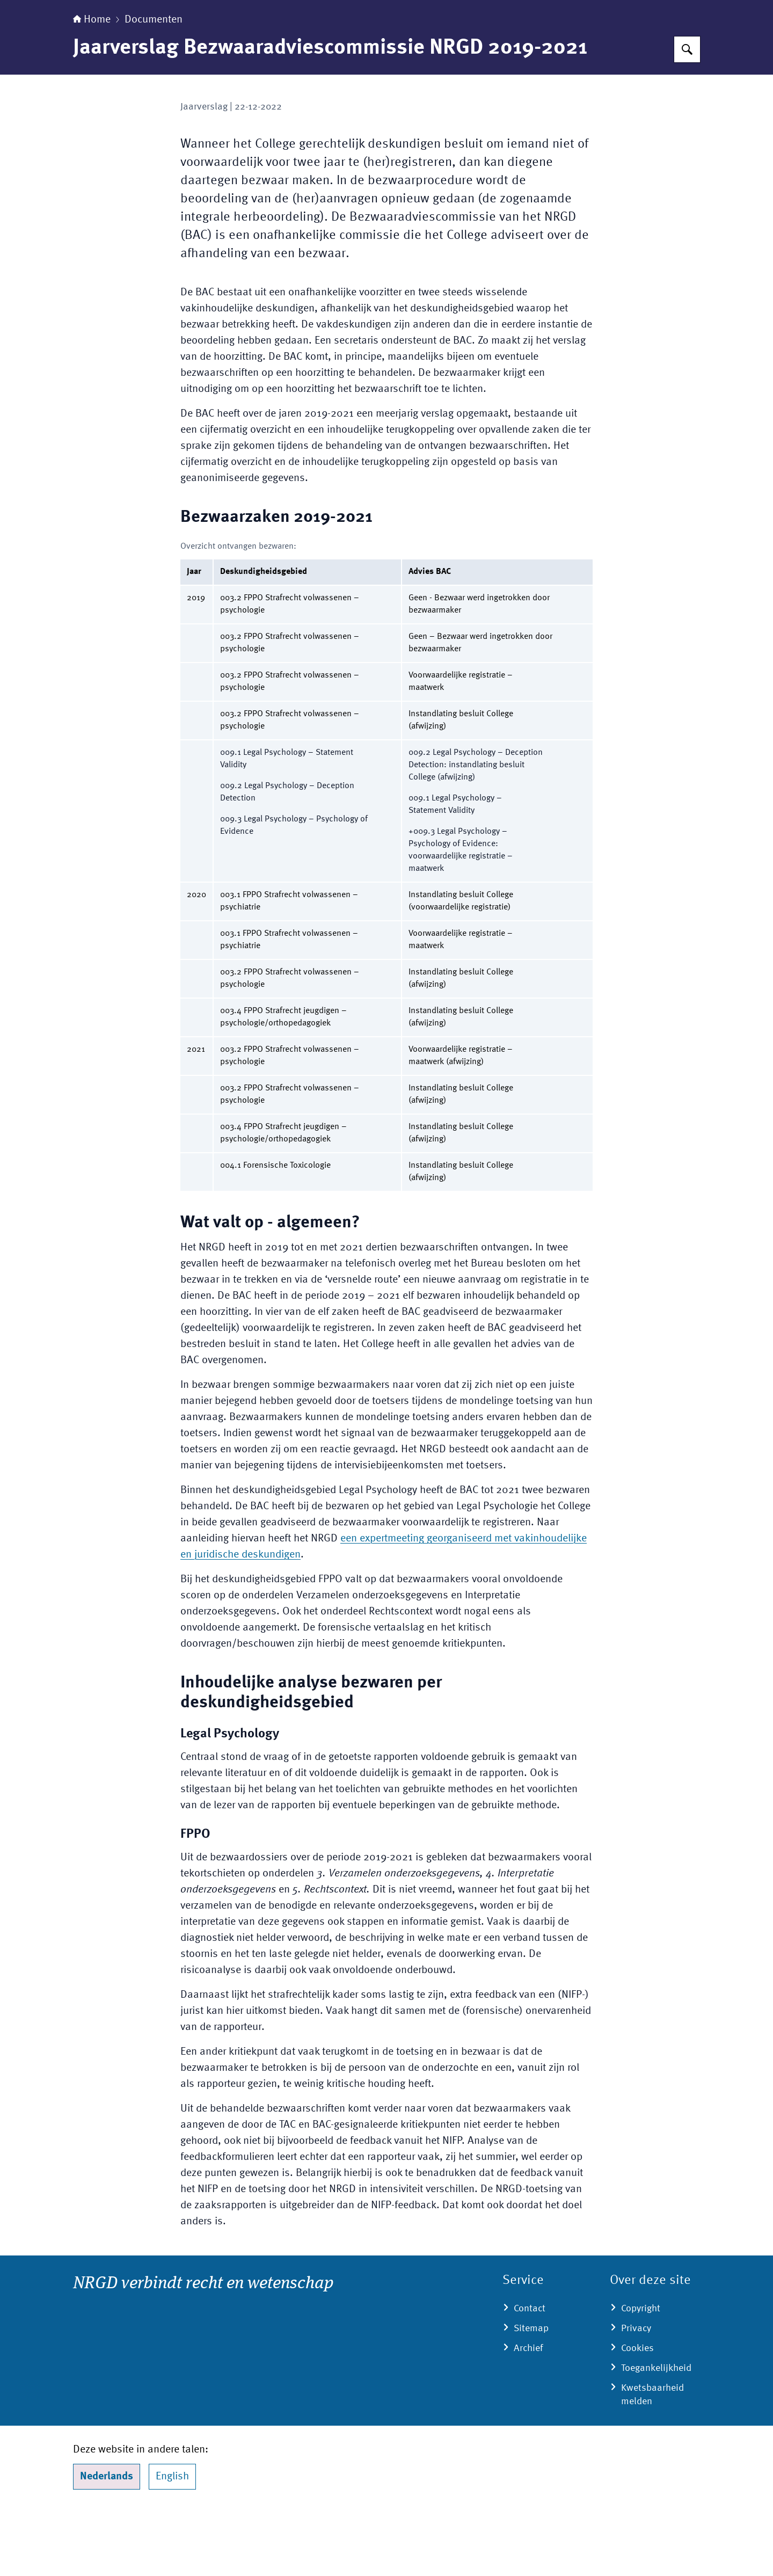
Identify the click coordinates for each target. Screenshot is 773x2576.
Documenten (154, 87)
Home (92, 87)
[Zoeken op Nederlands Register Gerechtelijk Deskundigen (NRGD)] (687, 116)
